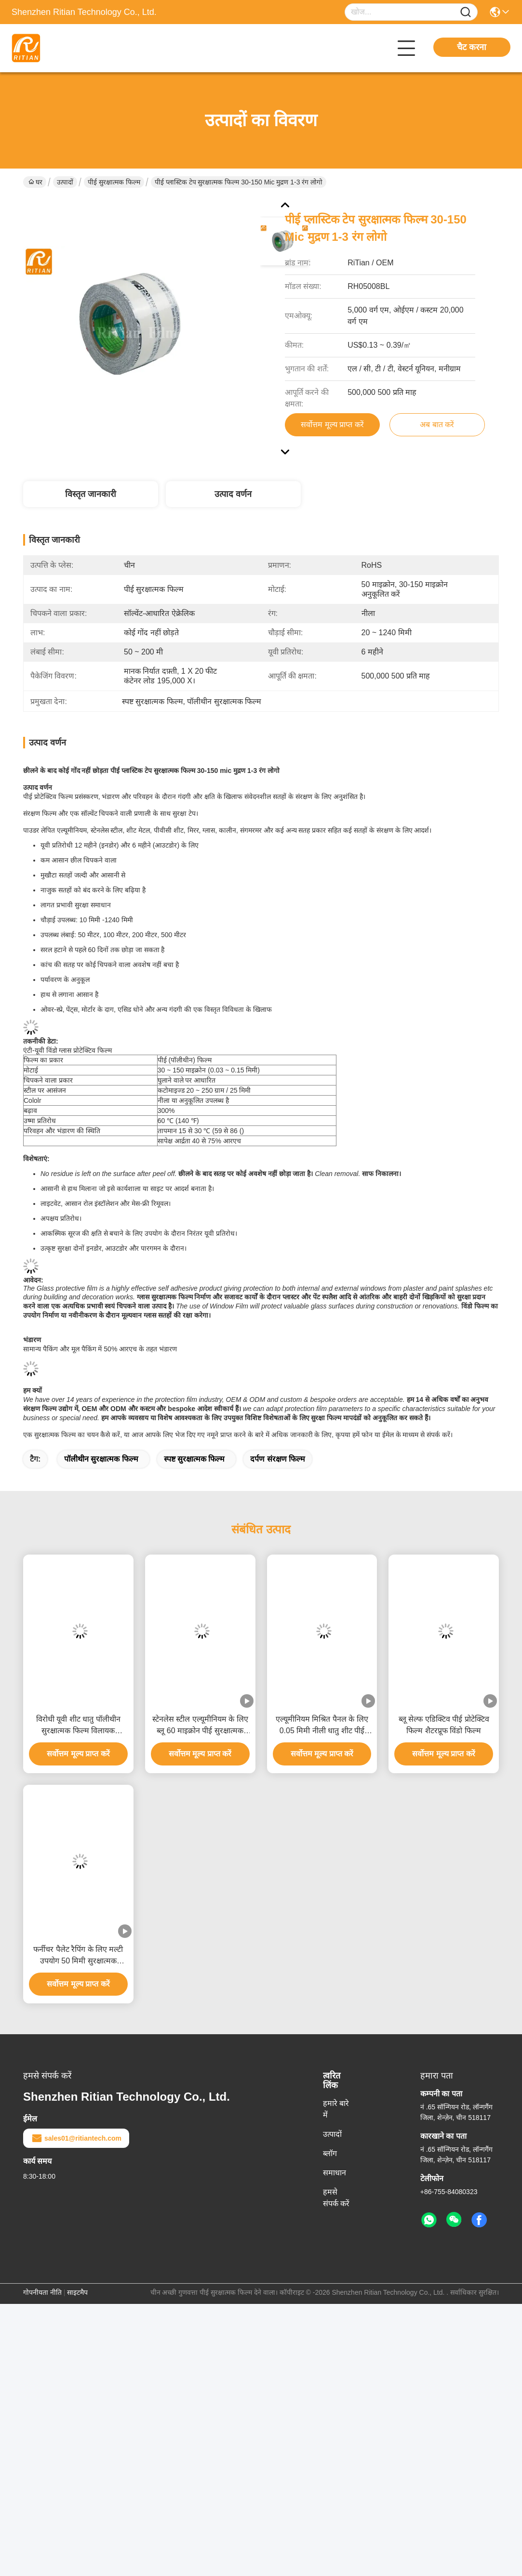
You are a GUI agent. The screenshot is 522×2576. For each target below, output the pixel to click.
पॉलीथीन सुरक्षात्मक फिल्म (101, 1459)
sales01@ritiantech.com (76, 2138)
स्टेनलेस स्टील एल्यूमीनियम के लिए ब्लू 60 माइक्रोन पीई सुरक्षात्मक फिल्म (200, 1726)
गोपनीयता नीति (42, 2292)
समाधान (334, 2173)
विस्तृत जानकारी (90, 494)
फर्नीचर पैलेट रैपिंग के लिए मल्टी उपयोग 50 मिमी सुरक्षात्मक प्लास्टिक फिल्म (78, 1956)
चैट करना (471, 47)
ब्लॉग (330, 2153)
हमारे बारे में (336, 2109)
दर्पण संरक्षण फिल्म (277, 1459)
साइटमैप (77, 2292)
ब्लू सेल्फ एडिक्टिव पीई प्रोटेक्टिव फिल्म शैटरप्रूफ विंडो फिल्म (444, 1725)
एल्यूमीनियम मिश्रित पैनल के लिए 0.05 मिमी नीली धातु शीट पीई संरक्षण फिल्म (322, 1726)
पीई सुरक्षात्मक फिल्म (114, 182)
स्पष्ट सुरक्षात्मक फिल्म (194, 1459)
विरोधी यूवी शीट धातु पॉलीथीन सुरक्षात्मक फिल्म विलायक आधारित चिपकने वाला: (78, 1726)
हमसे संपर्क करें (336, 2198)
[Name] (465, 12)
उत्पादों (65, 182)
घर (35, 182)
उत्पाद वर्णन (233, 494)
